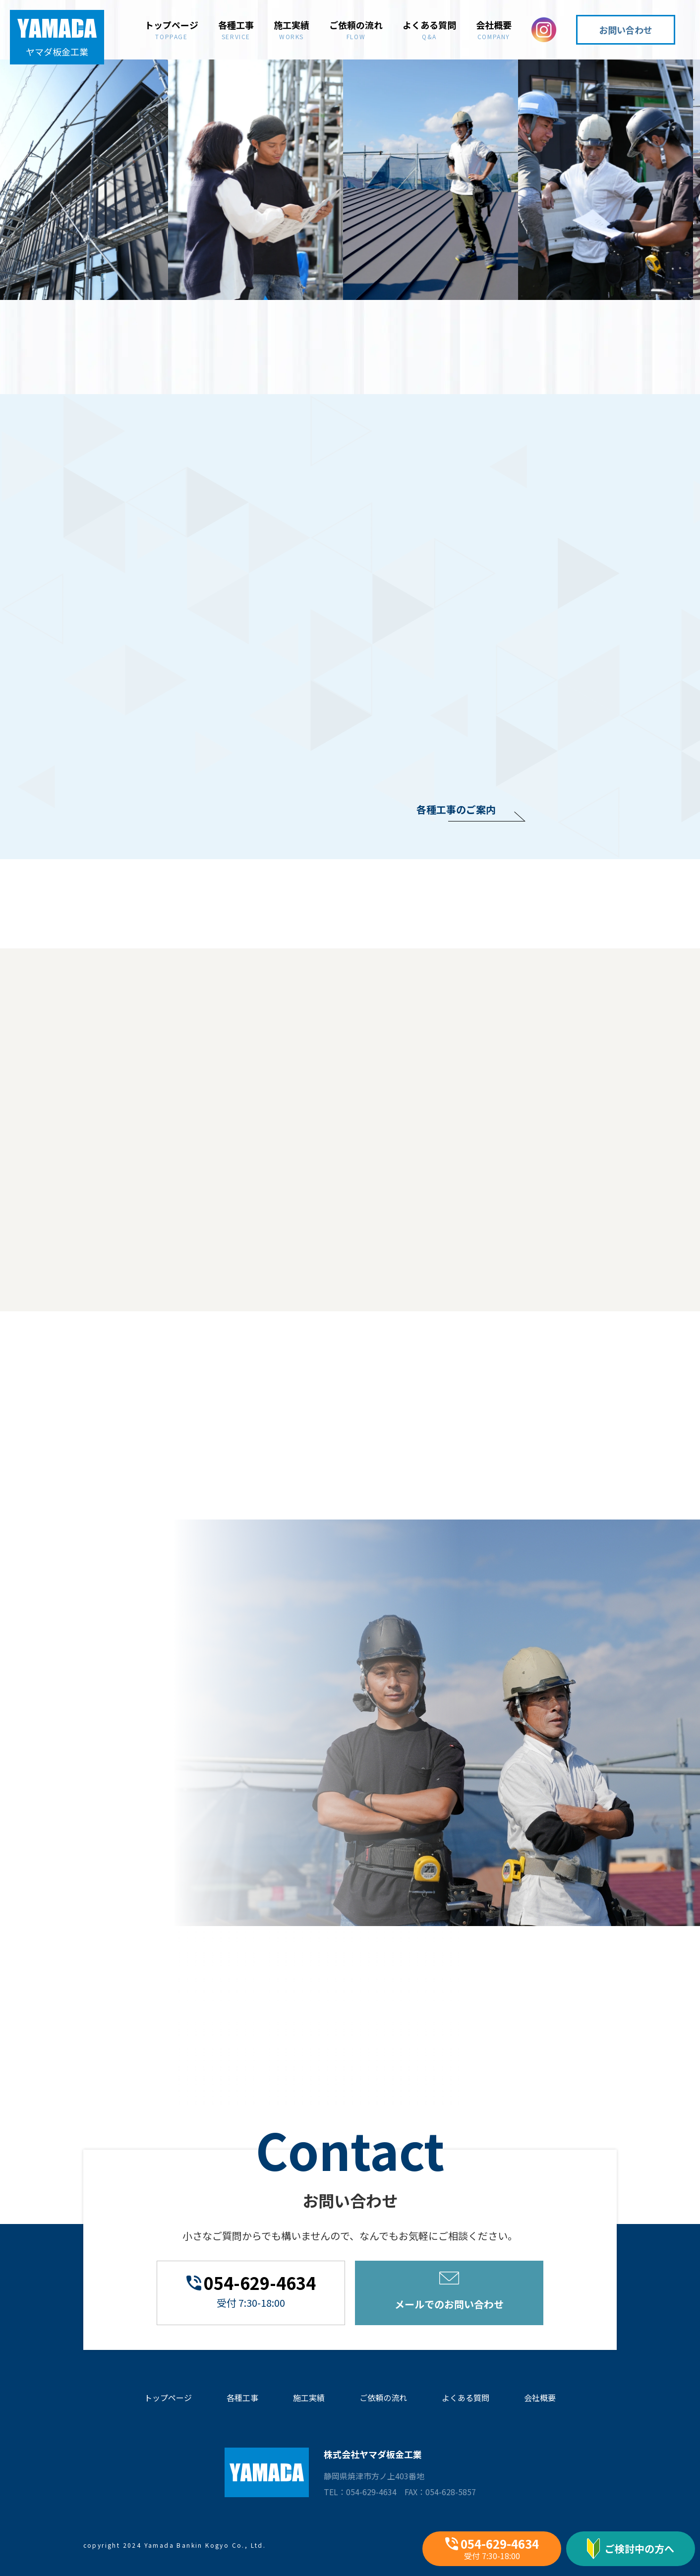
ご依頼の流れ (356, 29)
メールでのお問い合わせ (449, 2291)
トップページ (171, 29)
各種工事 (236, 29)
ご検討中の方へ (630, 2548)
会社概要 (494, 29)
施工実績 (291, 29)
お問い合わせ (625, 29)
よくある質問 (429, 29)
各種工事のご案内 (456, 809)
